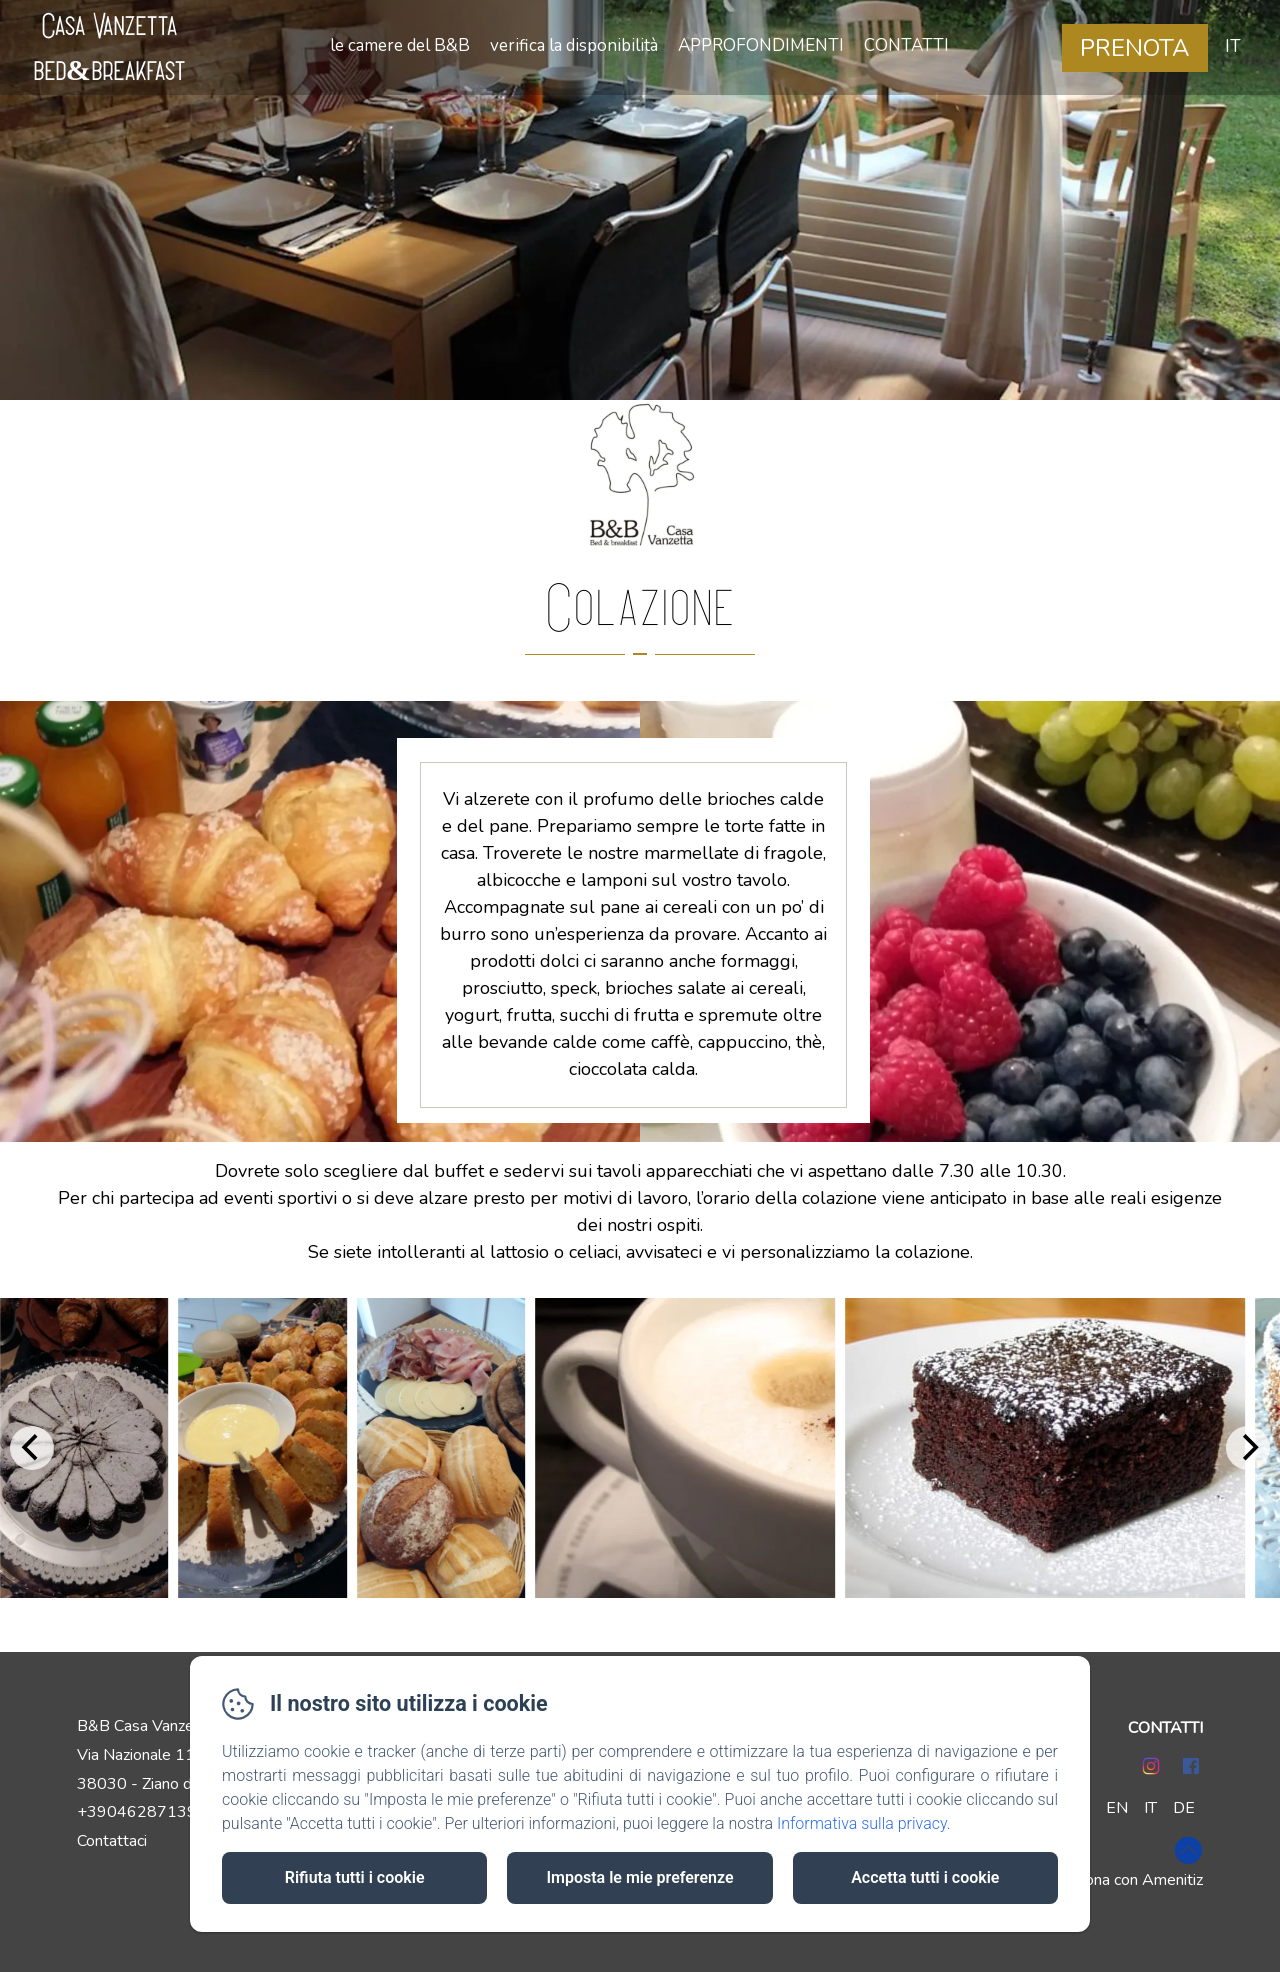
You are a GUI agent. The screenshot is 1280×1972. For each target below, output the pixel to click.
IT (1150, 1808)
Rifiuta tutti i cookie (355, 1877)
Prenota (1135, 48)
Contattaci (112, 1841)
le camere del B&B (400, 45)
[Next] (1248, 1448)
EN (1117, 1808)
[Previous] (32, 1448)
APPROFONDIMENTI (761, 45)
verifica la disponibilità (574, 45)
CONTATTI (906, 45)
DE (1184, 1808)
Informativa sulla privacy (862, 1823)
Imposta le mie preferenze (639, 1877)
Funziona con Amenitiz (1126, 1880)
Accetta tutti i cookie (925, 1877)
